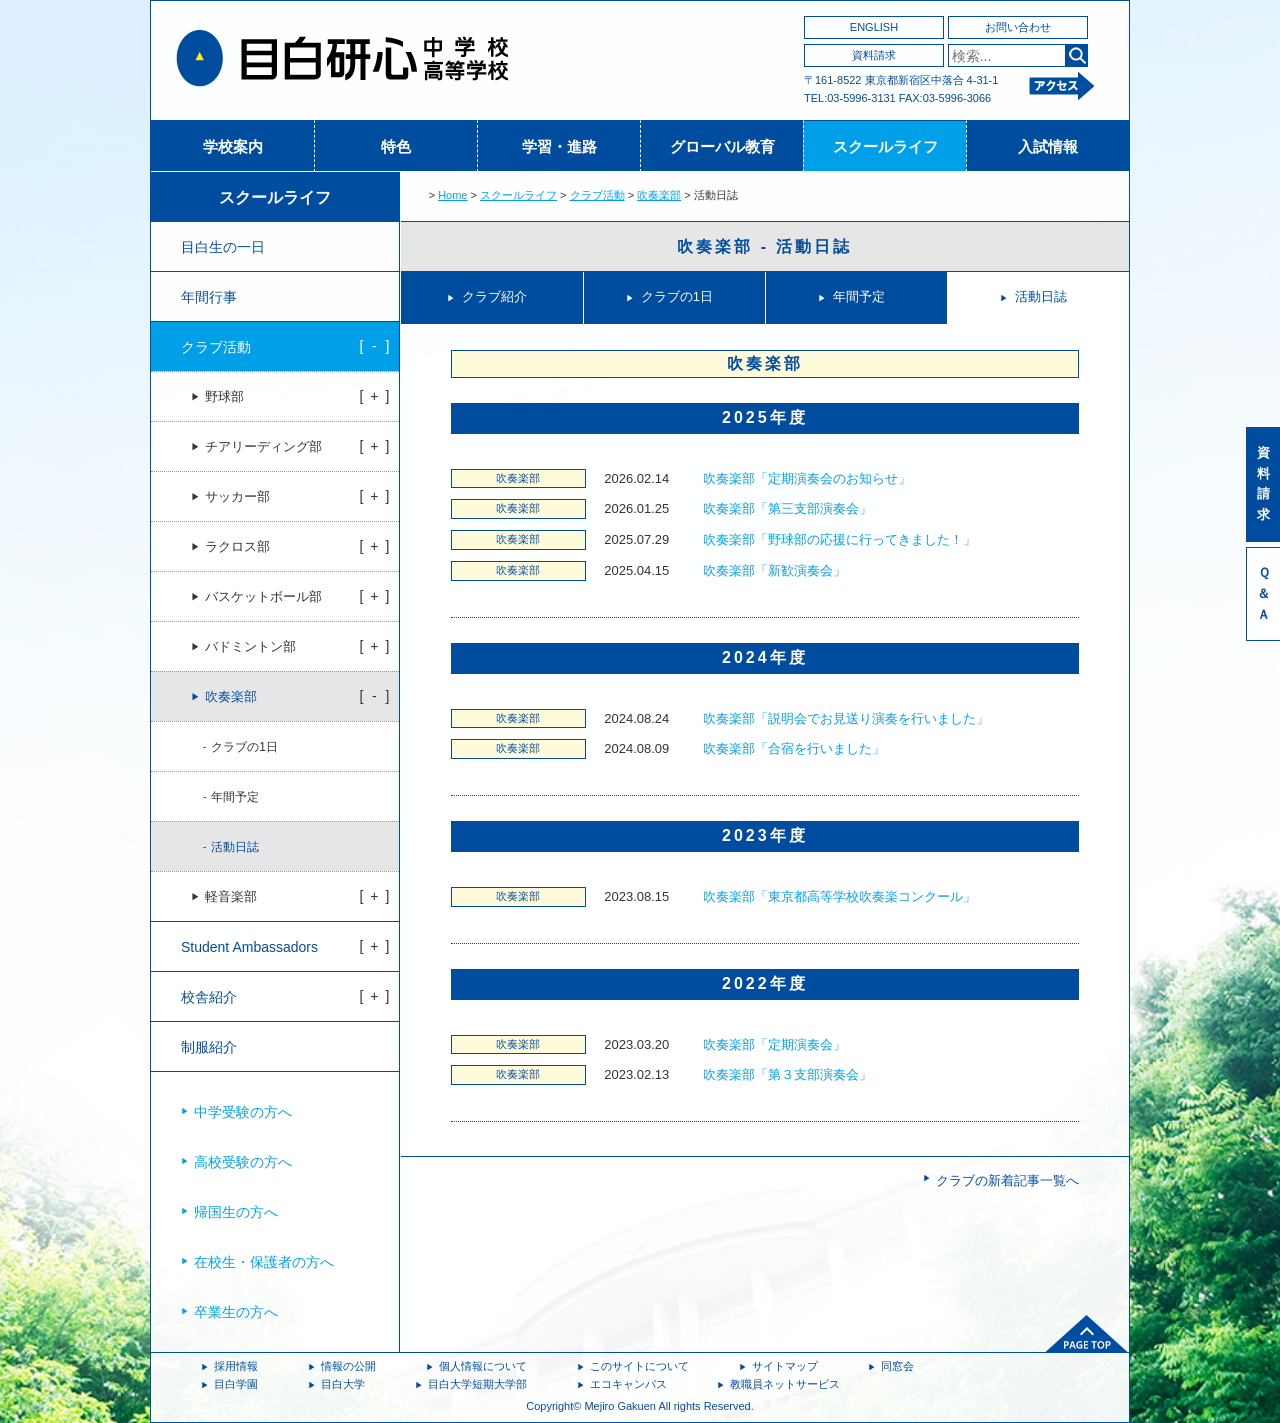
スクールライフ (885, 146)
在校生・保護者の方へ (264, 1262)
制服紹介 (209, 1047)
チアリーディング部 (263, 447)
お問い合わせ (1018, 27)
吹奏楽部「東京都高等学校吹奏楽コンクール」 (839, 896)
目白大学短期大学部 (477, 1384)
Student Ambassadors (249, 947)
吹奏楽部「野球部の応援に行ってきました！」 (839, 539)
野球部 (224, 397)
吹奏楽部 (659, 195)
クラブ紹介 (494, 296)
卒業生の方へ (236, 1312)
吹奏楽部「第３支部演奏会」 (787, 1074)
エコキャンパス (628, 1384)
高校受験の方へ (243, 1162)
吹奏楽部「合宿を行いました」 (794, 748)
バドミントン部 (250, 647)
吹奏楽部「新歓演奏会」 (774, 570)
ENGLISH (874, 27)
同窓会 (897, 1366)
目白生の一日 (223, 247)
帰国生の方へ (236, 1212)
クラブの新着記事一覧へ (1007, 1180)
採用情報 (236, 1366)
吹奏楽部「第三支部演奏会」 (787, 508)
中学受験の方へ (243, 1112)
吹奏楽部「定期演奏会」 (774, 1044)
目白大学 (343, 1384)
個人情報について (483, 1366)
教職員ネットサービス (785, 1384)
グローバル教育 (722, 146)
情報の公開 (348, 1366)
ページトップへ (1087, 1334)
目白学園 (236, 1384)
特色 (396, 146)
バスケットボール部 (263, 597)
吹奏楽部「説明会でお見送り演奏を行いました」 (846, 718)
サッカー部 (237, 497)
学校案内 (233, 146)
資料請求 (874, 55)
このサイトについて (639, 1366)
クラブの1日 (677, 296)
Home (452, 195)
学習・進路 (559, 146)
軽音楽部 (231, 897)
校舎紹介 (209, 997)
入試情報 (1048, 146)
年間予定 (859, 296)
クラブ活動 (597, 195)
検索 (1076, 55)
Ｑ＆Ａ (1263, 593)
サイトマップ (785, 1366)
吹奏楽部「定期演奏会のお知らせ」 (807, 478)
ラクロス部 (237, 547)
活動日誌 (1041, 296)
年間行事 (209, 297)
